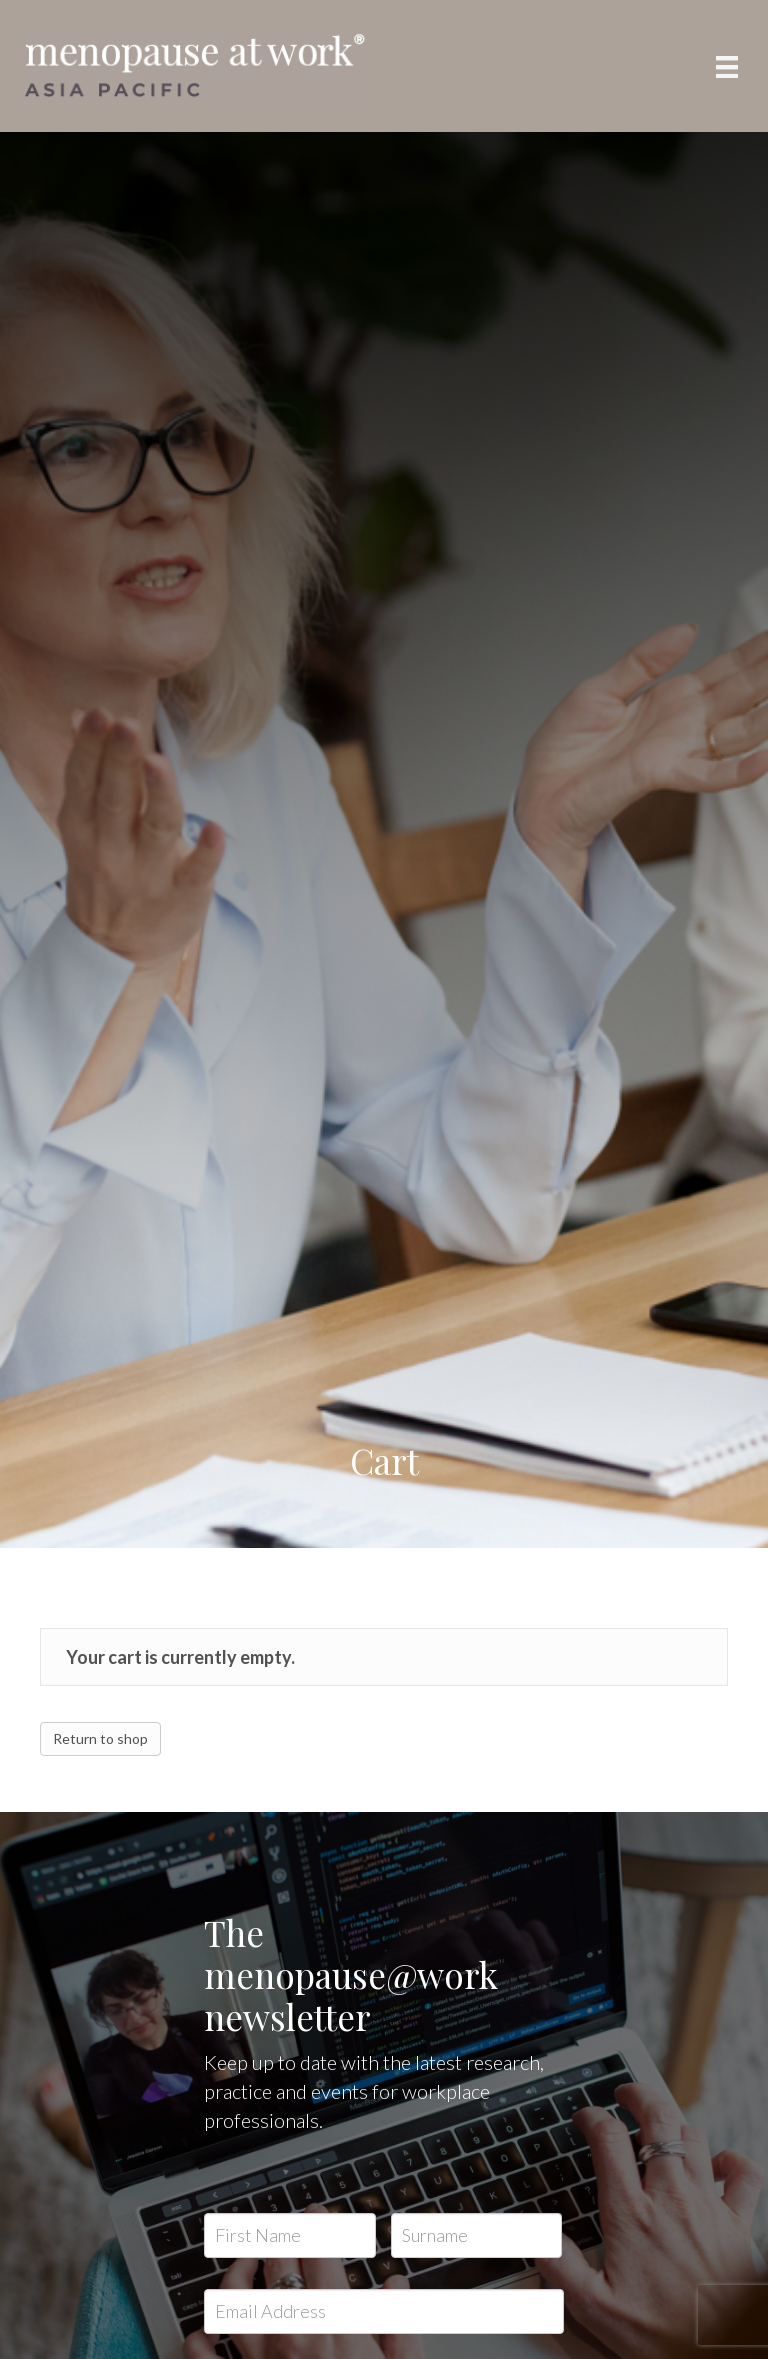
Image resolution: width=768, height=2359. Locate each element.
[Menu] (727, 66)
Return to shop (100, 1738)
